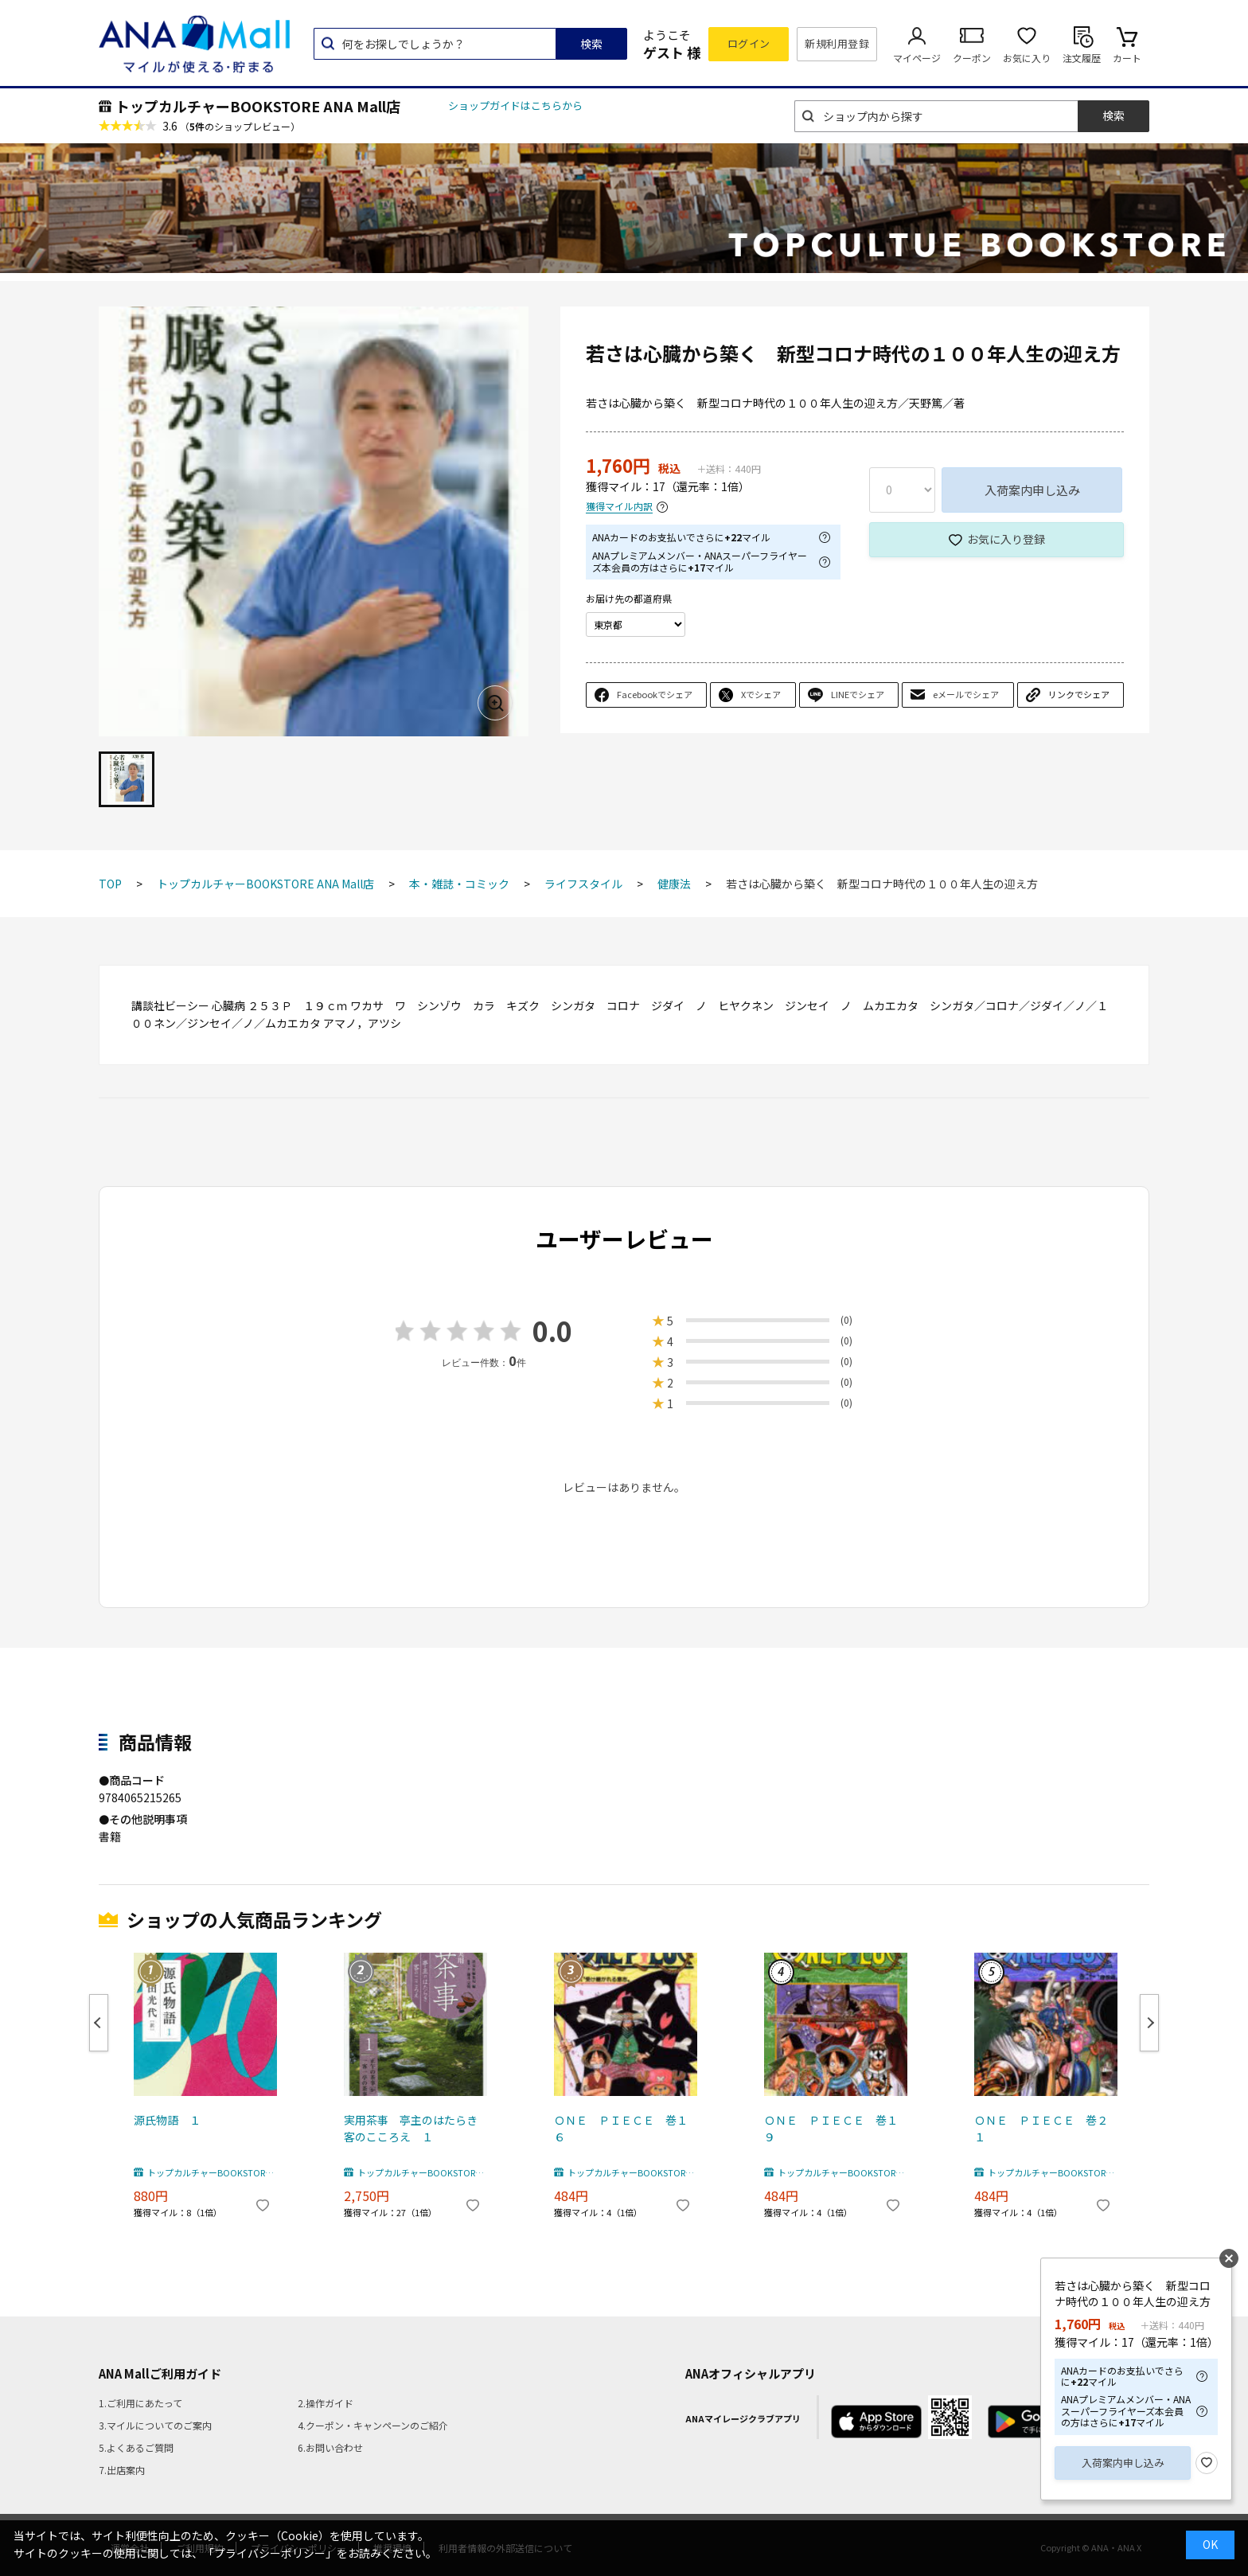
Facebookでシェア (654, 694)
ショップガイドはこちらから (515, 105)
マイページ (917, 57)
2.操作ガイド (325, 2403)
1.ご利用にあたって (140, 2403)
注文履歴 (1082, 57)
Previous (98, 2022)
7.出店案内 (122, 2469)
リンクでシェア (1079, 694)
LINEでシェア (857, 694)
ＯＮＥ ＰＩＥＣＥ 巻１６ (621, 2128)
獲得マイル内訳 (619, 507)
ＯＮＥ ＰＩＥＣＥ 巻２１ (1041, 2128)
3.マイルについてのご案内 (155, 2425)
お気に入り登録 (1006, 539)
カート (1127, 57)
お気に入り (1027, 57)
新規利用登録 (837, 43)
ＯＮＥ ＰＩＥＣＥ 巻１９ (831, 2128)
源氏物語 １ (167, 2120)
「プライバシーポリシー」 (270, 2553)
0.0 (552, 1330)
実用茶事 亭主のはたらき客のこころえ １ (411, 2128)
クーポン (972, 57)
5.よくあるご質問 (136, 2447)
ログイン (748, 43)
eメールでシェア (966, 694)
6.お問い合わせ (330, 2447)
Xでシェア (761, 694)
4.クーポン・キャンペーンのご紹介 (373, 2425)
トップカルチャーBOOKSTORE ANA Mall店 (257, 106)
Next (1149, 2022)
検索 (591, 44)
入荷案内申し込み (1032, 490)
